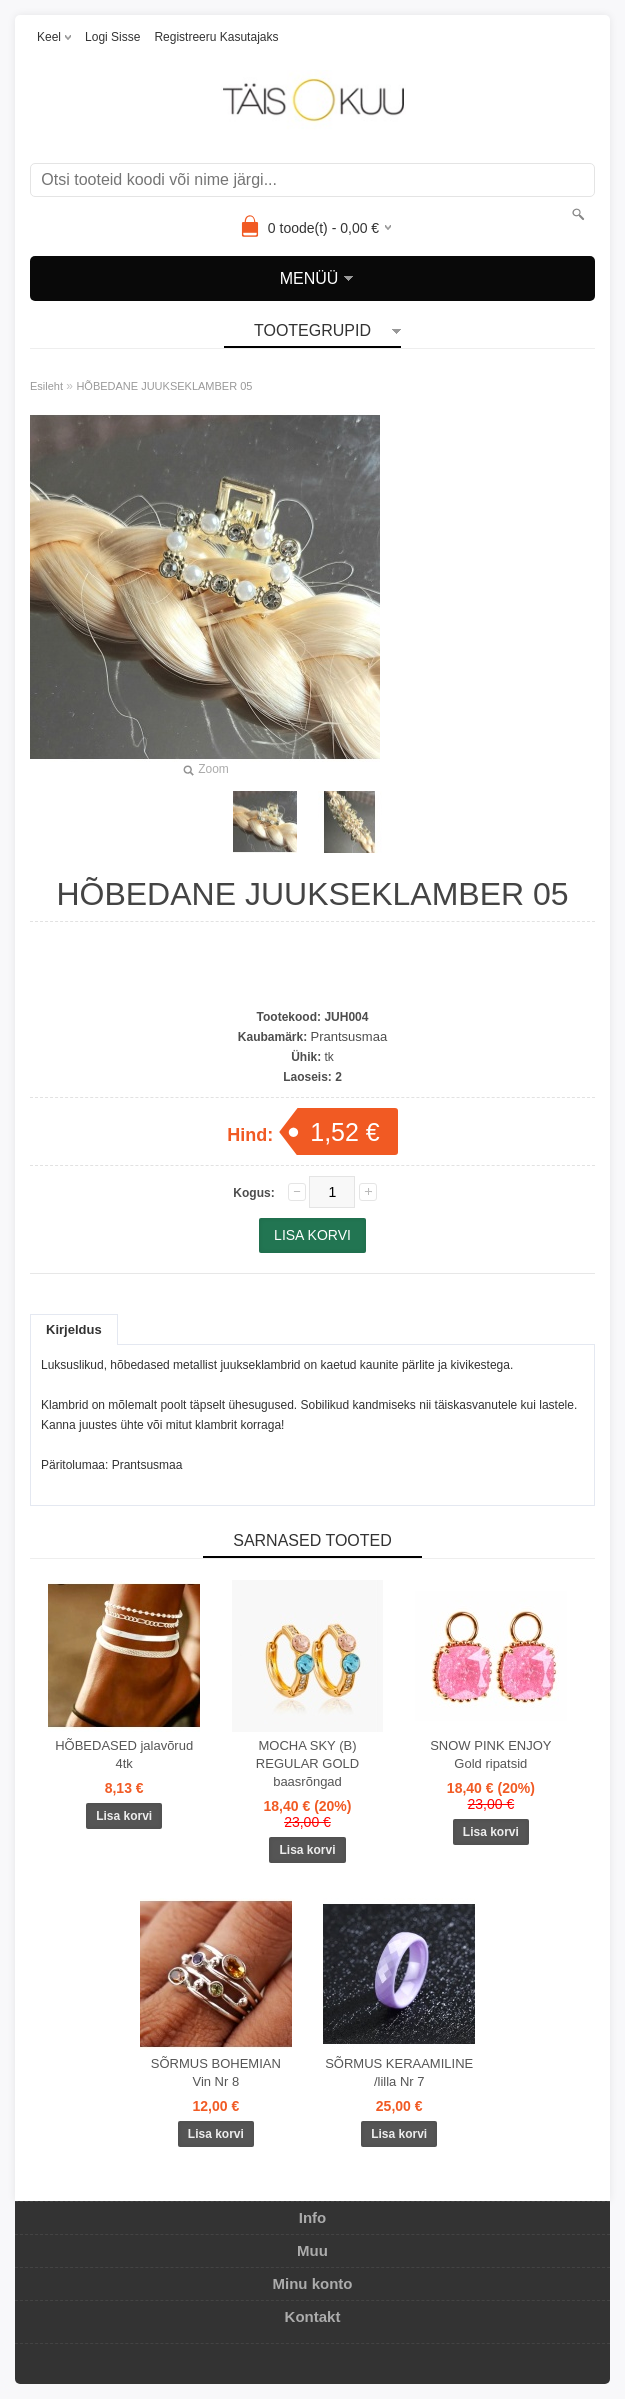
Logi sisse (112, 37)
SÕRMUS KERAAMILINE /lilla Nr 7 (399, 2072)
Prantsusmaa (349, 1036)
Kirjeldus (74, 1329)
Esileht (46, 386)
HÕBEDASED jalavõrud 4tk (124, 1754)
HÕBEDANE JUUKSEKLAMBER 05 (164, 386)
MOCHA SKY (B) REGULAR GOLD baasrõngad (307, 1763)
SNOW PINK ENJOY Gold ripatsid (490, 1754)
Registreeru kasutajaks (216, 37)
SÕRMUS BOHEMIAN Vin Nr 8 (216, 2072)
